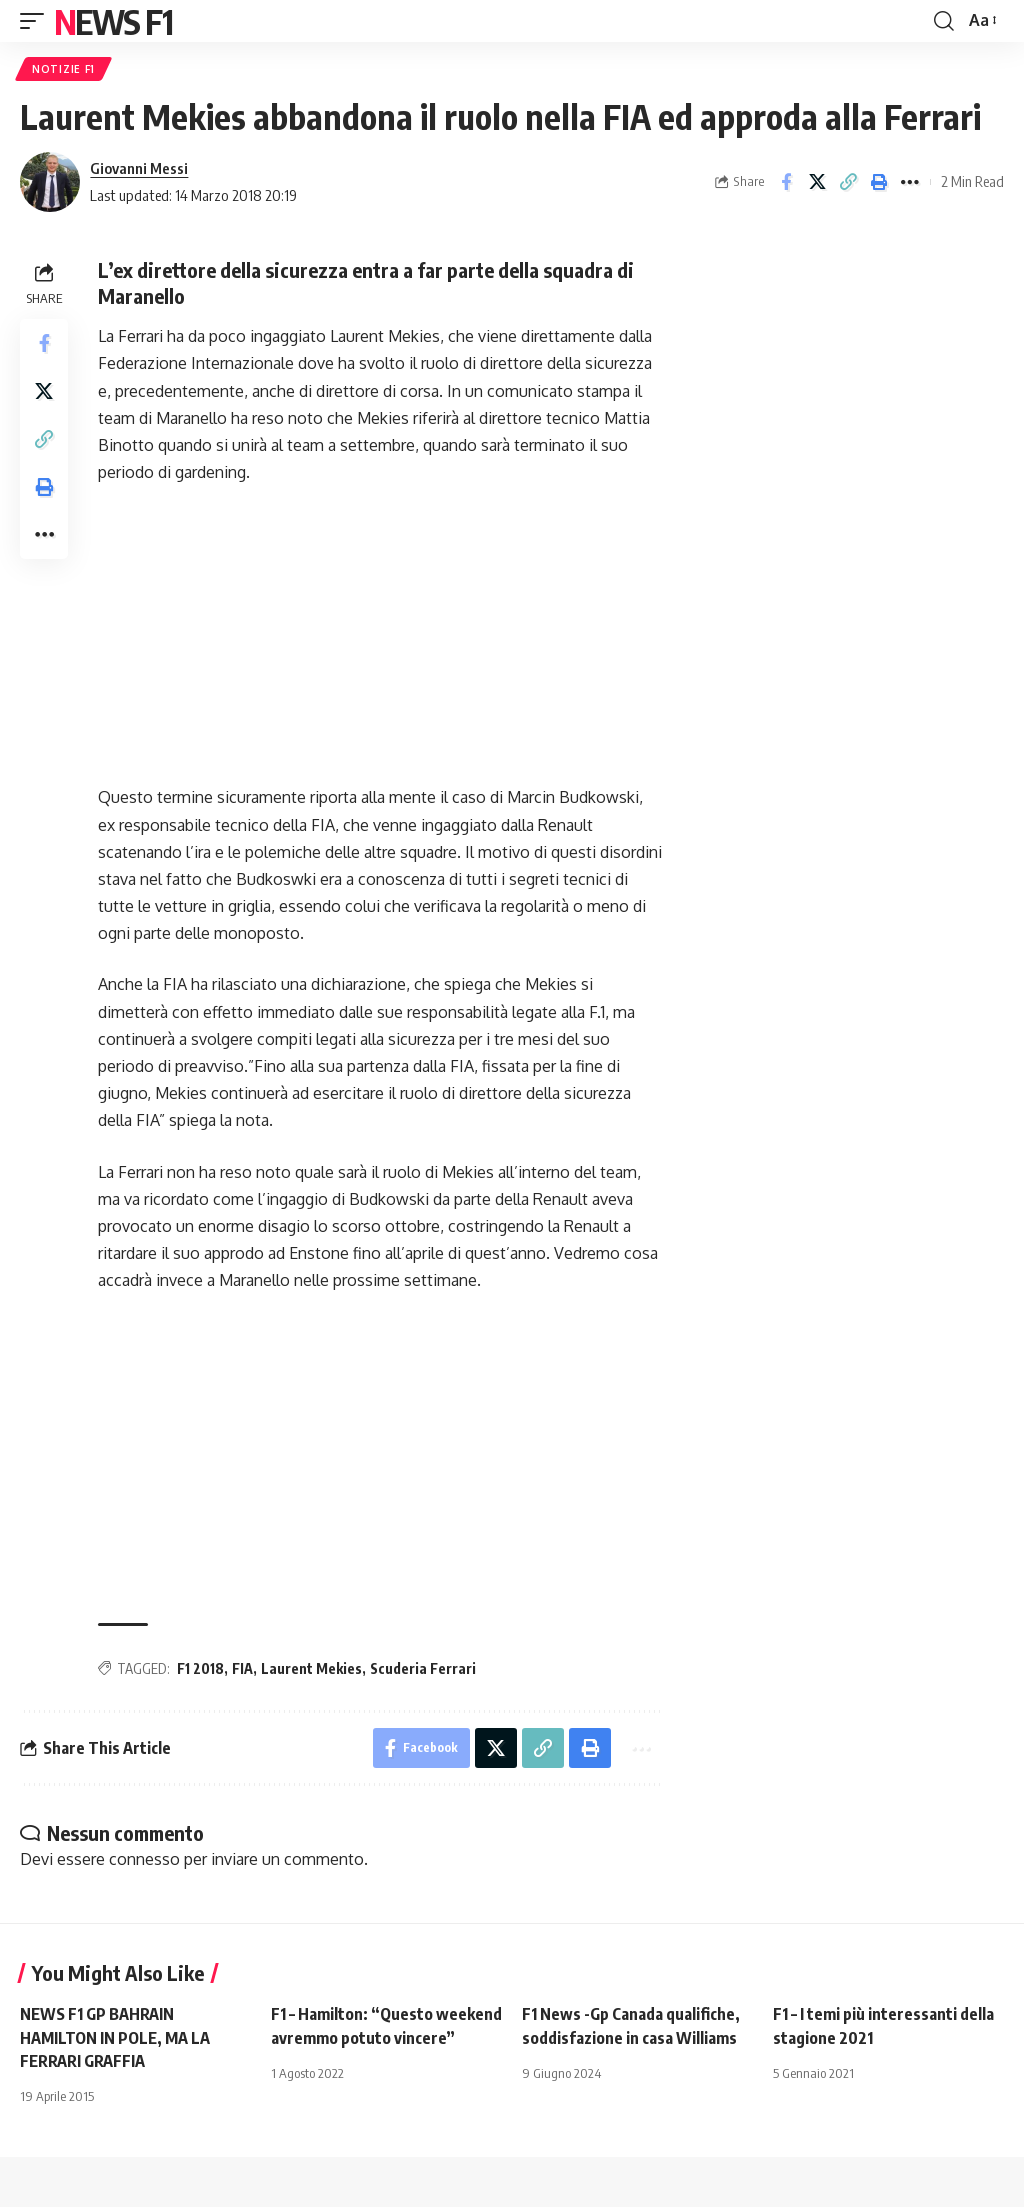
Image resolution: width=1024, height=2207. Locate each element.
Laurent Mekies (311, 1668)
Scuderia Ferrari (423, 1668)
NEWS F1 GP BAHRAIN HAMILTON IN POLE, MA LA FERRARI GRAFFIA (115, 2037)
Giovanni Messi (139, 168)
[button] (37, 21)
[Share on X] (817, 182)
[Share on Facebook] (786, 182)
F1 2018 (200, 1668)
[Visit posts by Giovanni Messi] (50, 182)
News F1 (113, 21)
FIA (242, 1668)
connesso (144, 1859)
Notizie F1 (63, 69)
